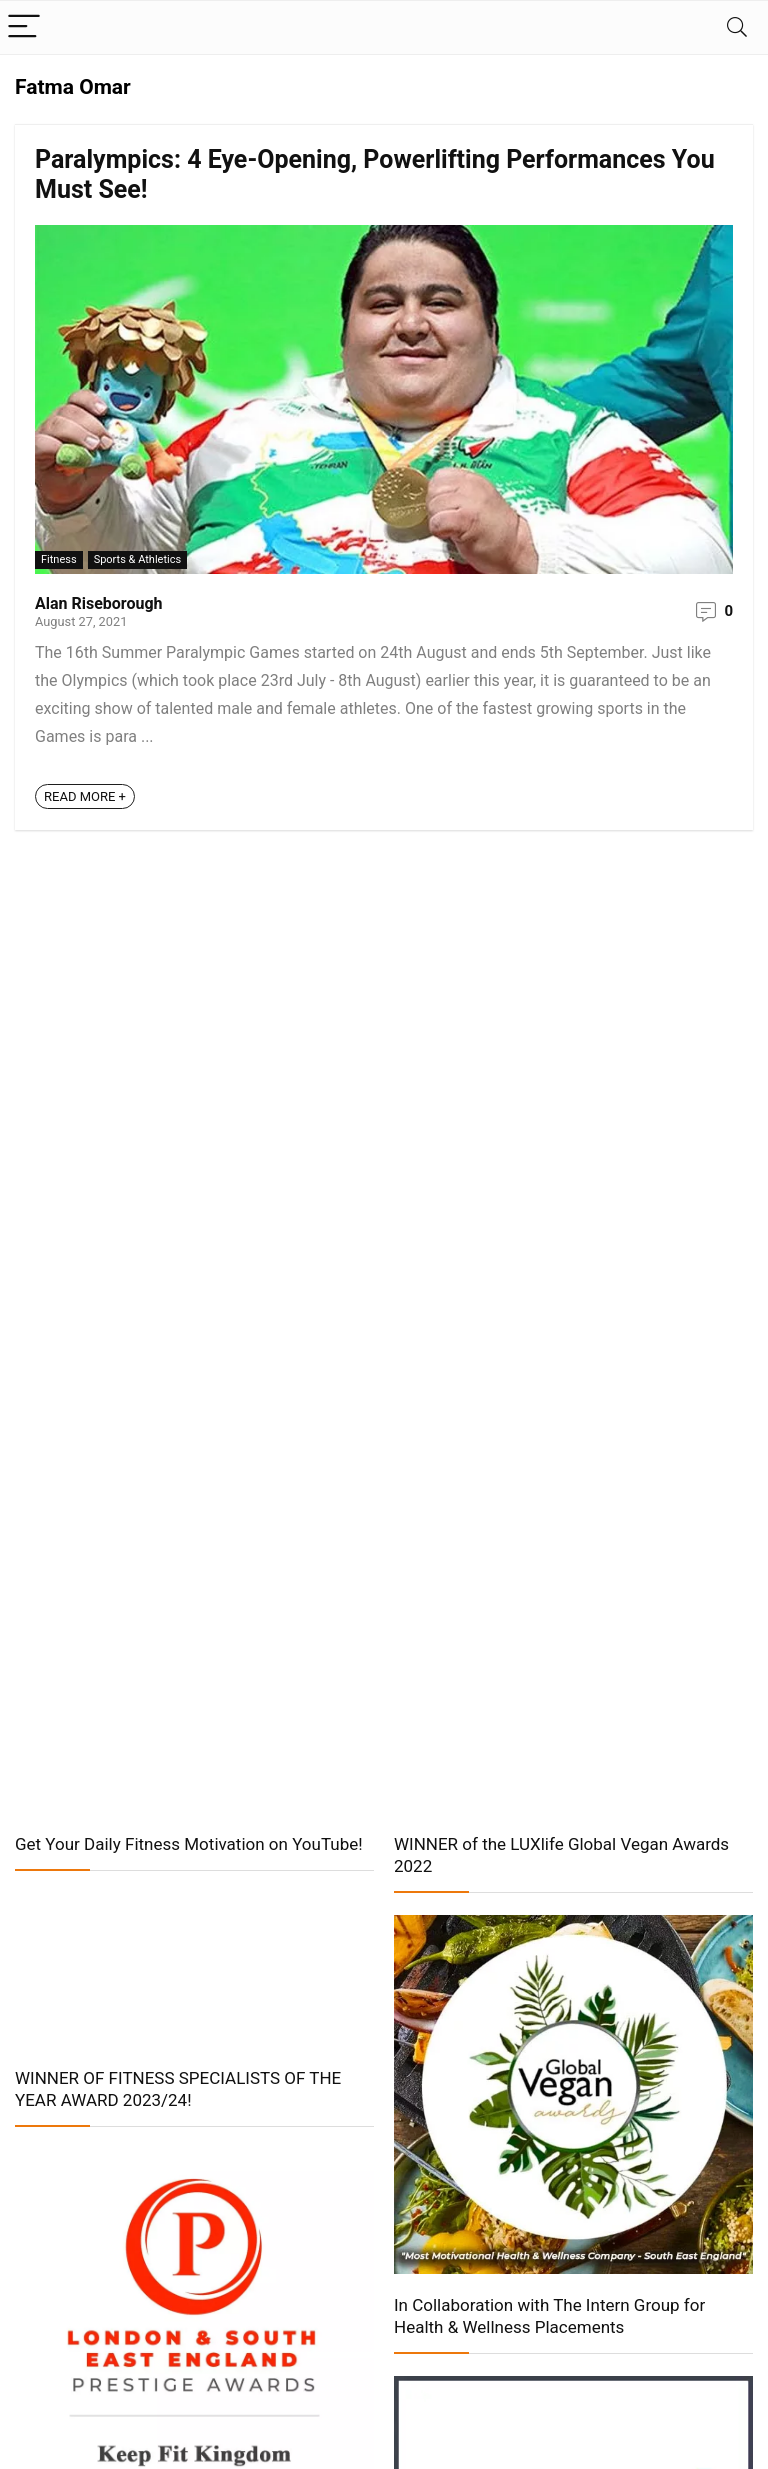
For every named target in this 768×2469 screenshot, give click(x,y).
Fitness (59, 559)
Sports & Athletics (138, 559)
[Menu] (24, 27)
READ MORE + (85, 796)
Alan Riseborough (99, 603)
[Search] (737, 27)
